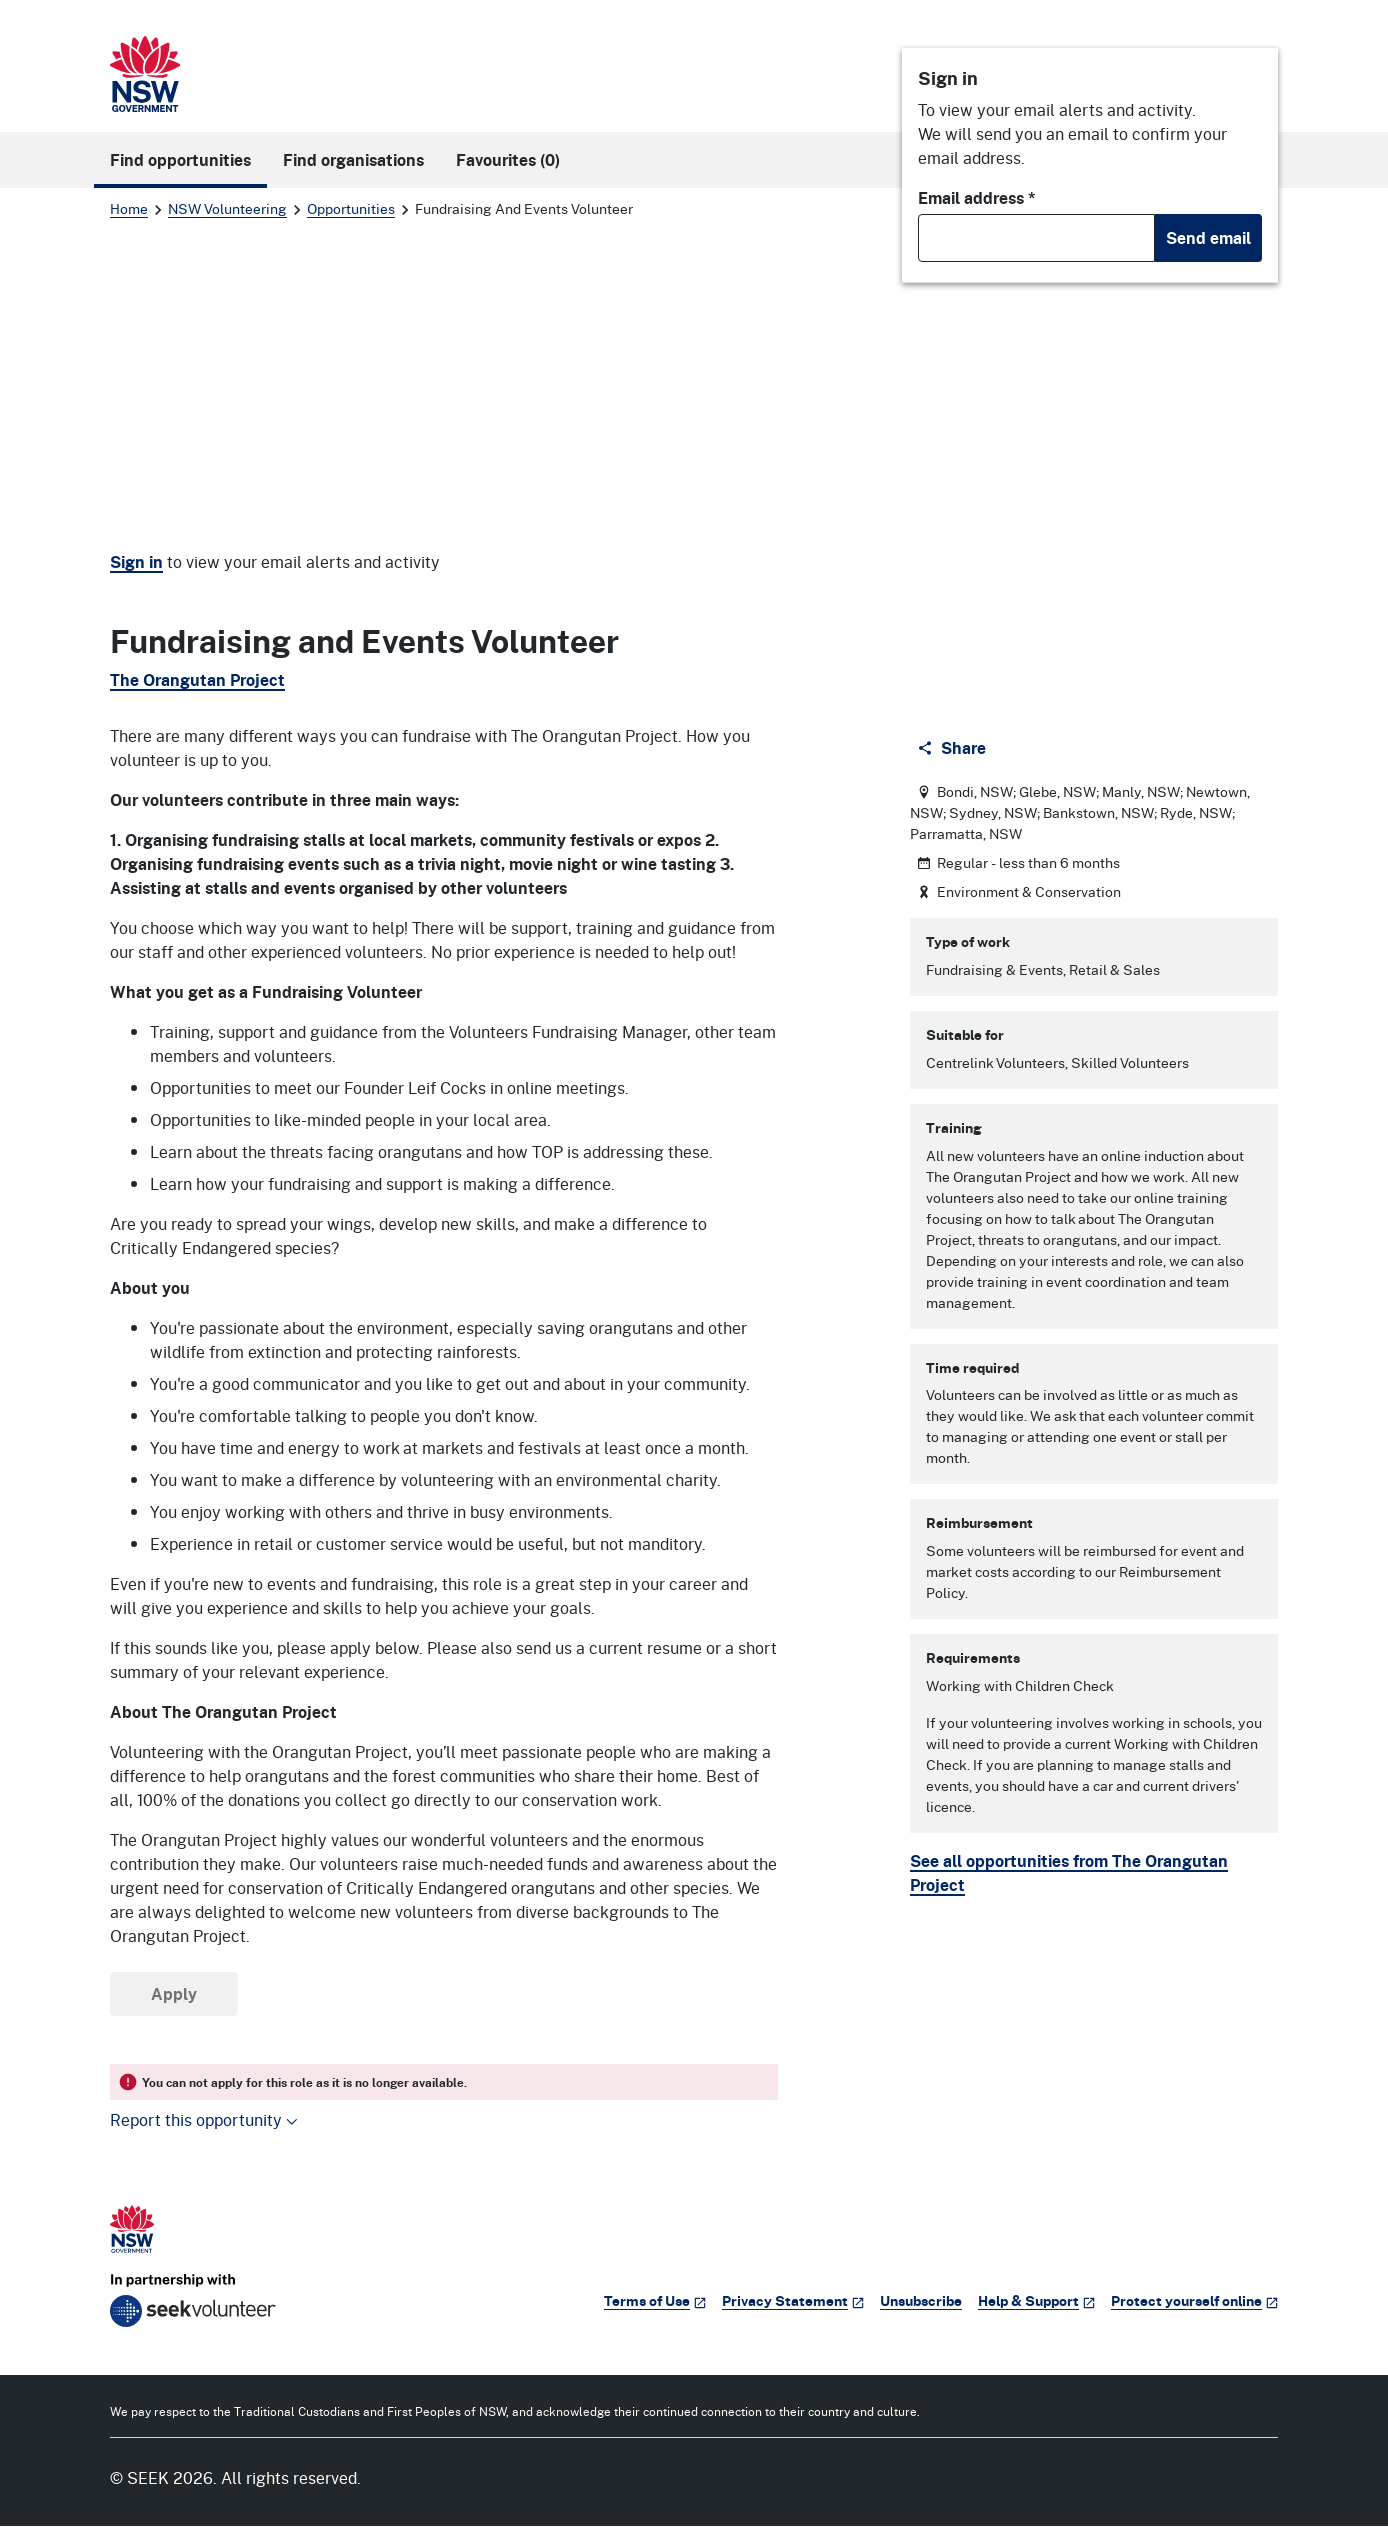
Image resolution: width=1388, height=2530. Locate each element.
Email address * (977, 198)
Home (129, 208)
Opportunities (351, 208)
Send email (1208, 238)
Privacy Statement (793, 2304)
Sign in (136, 562)
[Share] (953, 752)
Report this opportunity (204, 2123)
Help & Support (1036, 2304)
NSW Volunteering (227, 208)
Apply (174, 1998)
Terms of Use (655, 2304)
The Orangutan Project (197, 680)
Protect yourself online (1194, 2304)
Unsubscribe (921, 2304)
